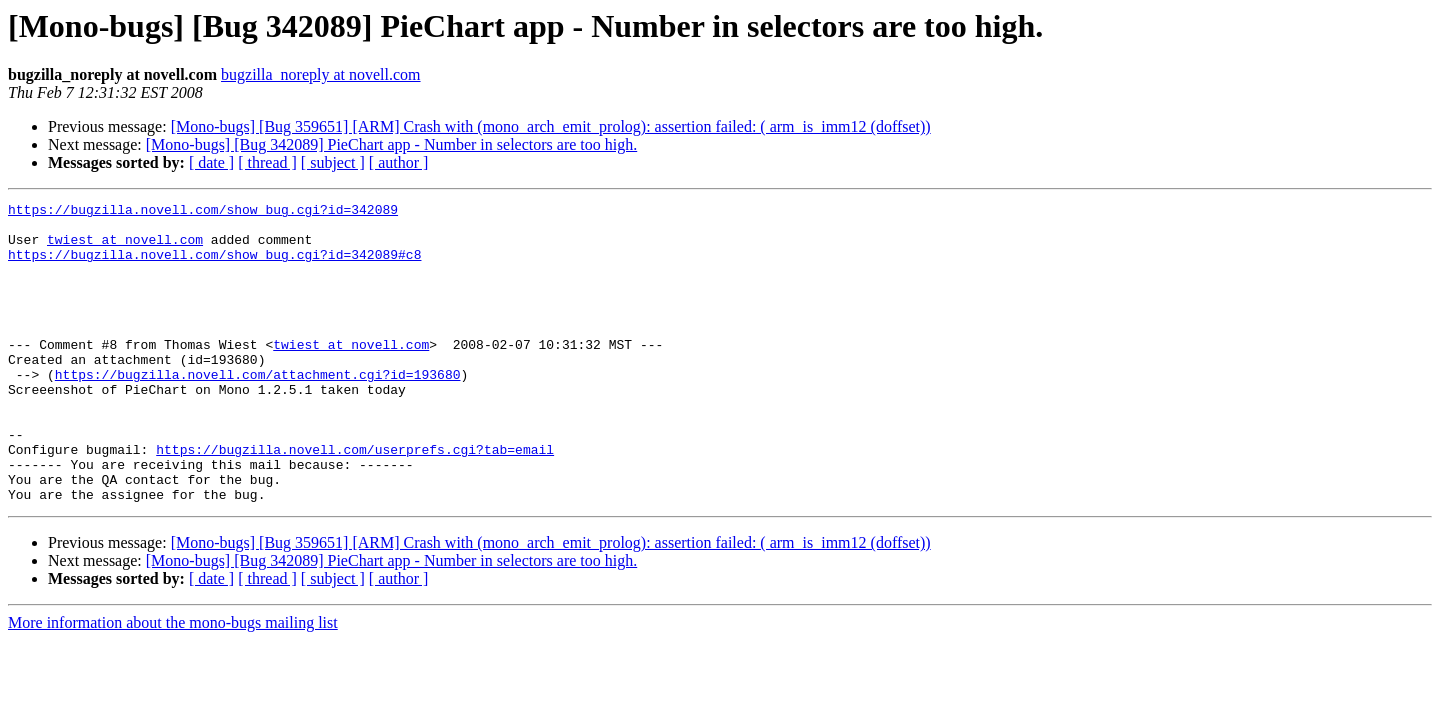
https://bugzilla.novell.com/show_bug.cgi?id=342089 (203, 212)
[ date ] (211, 162)
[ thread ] (267, 162)
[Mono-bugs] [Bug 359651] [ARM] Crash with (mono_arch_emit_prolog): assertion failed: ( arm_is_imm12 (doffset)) (551, 126)
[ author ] (399, 162)
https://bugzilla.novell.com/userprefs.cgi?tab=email (355, 500)
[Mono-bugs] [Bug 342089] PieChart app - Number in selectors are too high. (391, 144)
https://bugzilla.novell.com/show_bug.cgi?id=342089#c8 (214, 266)
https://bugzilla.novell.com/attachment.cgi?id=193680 (258, 410)
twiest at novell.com (125, 248)
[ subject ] (333, 162)
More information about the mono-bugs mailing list (173, 682)
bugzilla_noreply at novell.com (321, 74)
